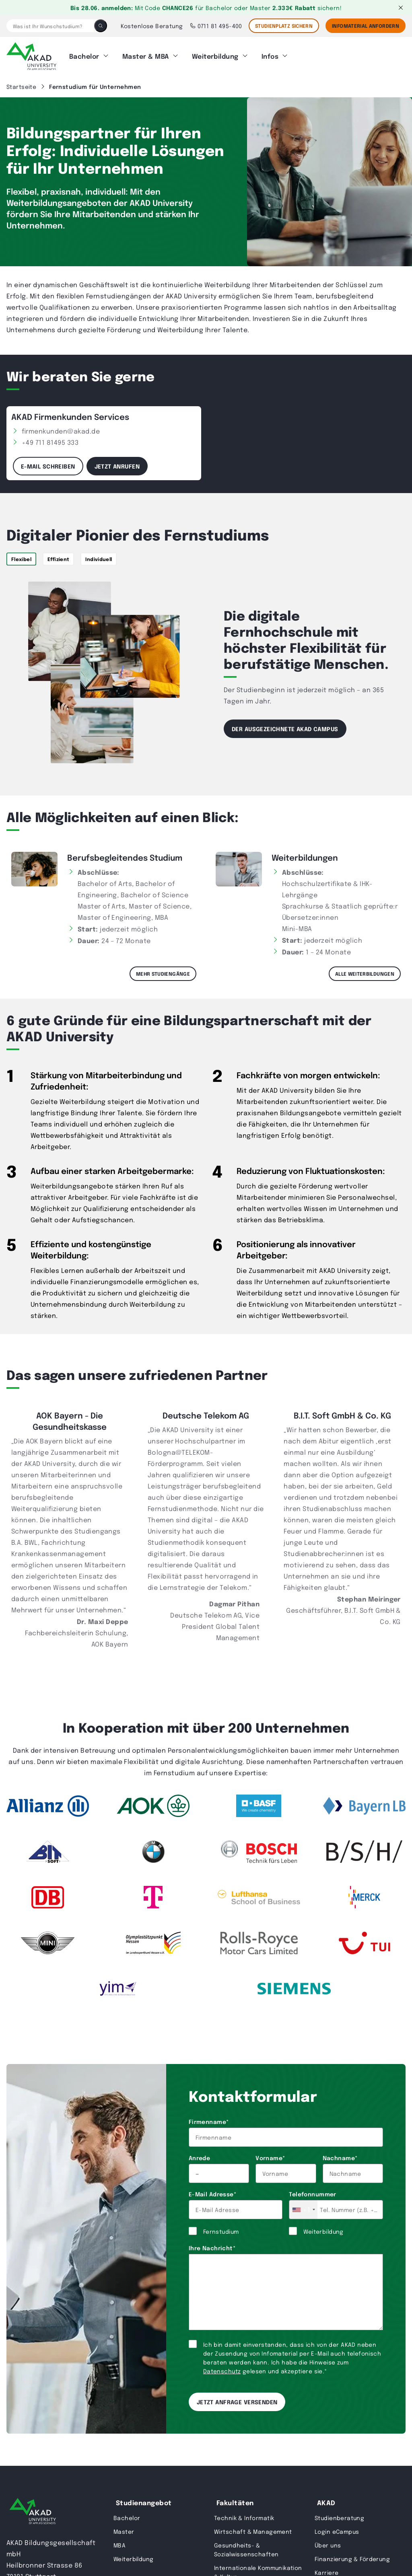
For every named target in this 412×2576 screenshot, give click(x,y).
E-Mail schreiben (48, 462)
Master (123, 2527)
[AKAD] (31, 54)
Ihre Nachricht (212, 2244)
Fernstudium (221, 2227)
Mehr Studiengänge (163, 970)
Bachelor (84, 54)
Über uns (328, 2541)
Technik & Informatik (244, 2514)
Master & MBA (145, 54)
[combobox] (303, 2206)
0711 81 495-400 (216, 25)
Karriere (326, 2568)
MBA (119, 2541)
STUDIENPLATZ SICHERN (284, 26)
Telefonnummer (312, 2190)
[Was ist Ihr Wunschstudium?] (50, 25)
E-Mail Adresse (212, 2190)
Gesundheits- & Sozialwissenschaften (246, 2546)
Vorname (270, 2154)
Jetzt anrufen (117, 462)
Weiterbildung (215, 54)
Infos (270, 54)
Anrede (199, 2154)
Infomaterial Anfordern (365, 26)
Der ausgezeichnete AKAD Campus (285, 725)
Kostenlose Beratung (152, 25)
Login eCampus (337, 2527)
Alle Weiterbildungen (364, 970)
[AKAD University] (32, 2509)
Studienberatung (339, 2514)
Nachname (340, 2154)
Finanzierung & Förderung (352, 2555)
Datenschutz (222, 2367)
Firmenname (209, 2118)
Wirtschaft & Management (253, 2527)
